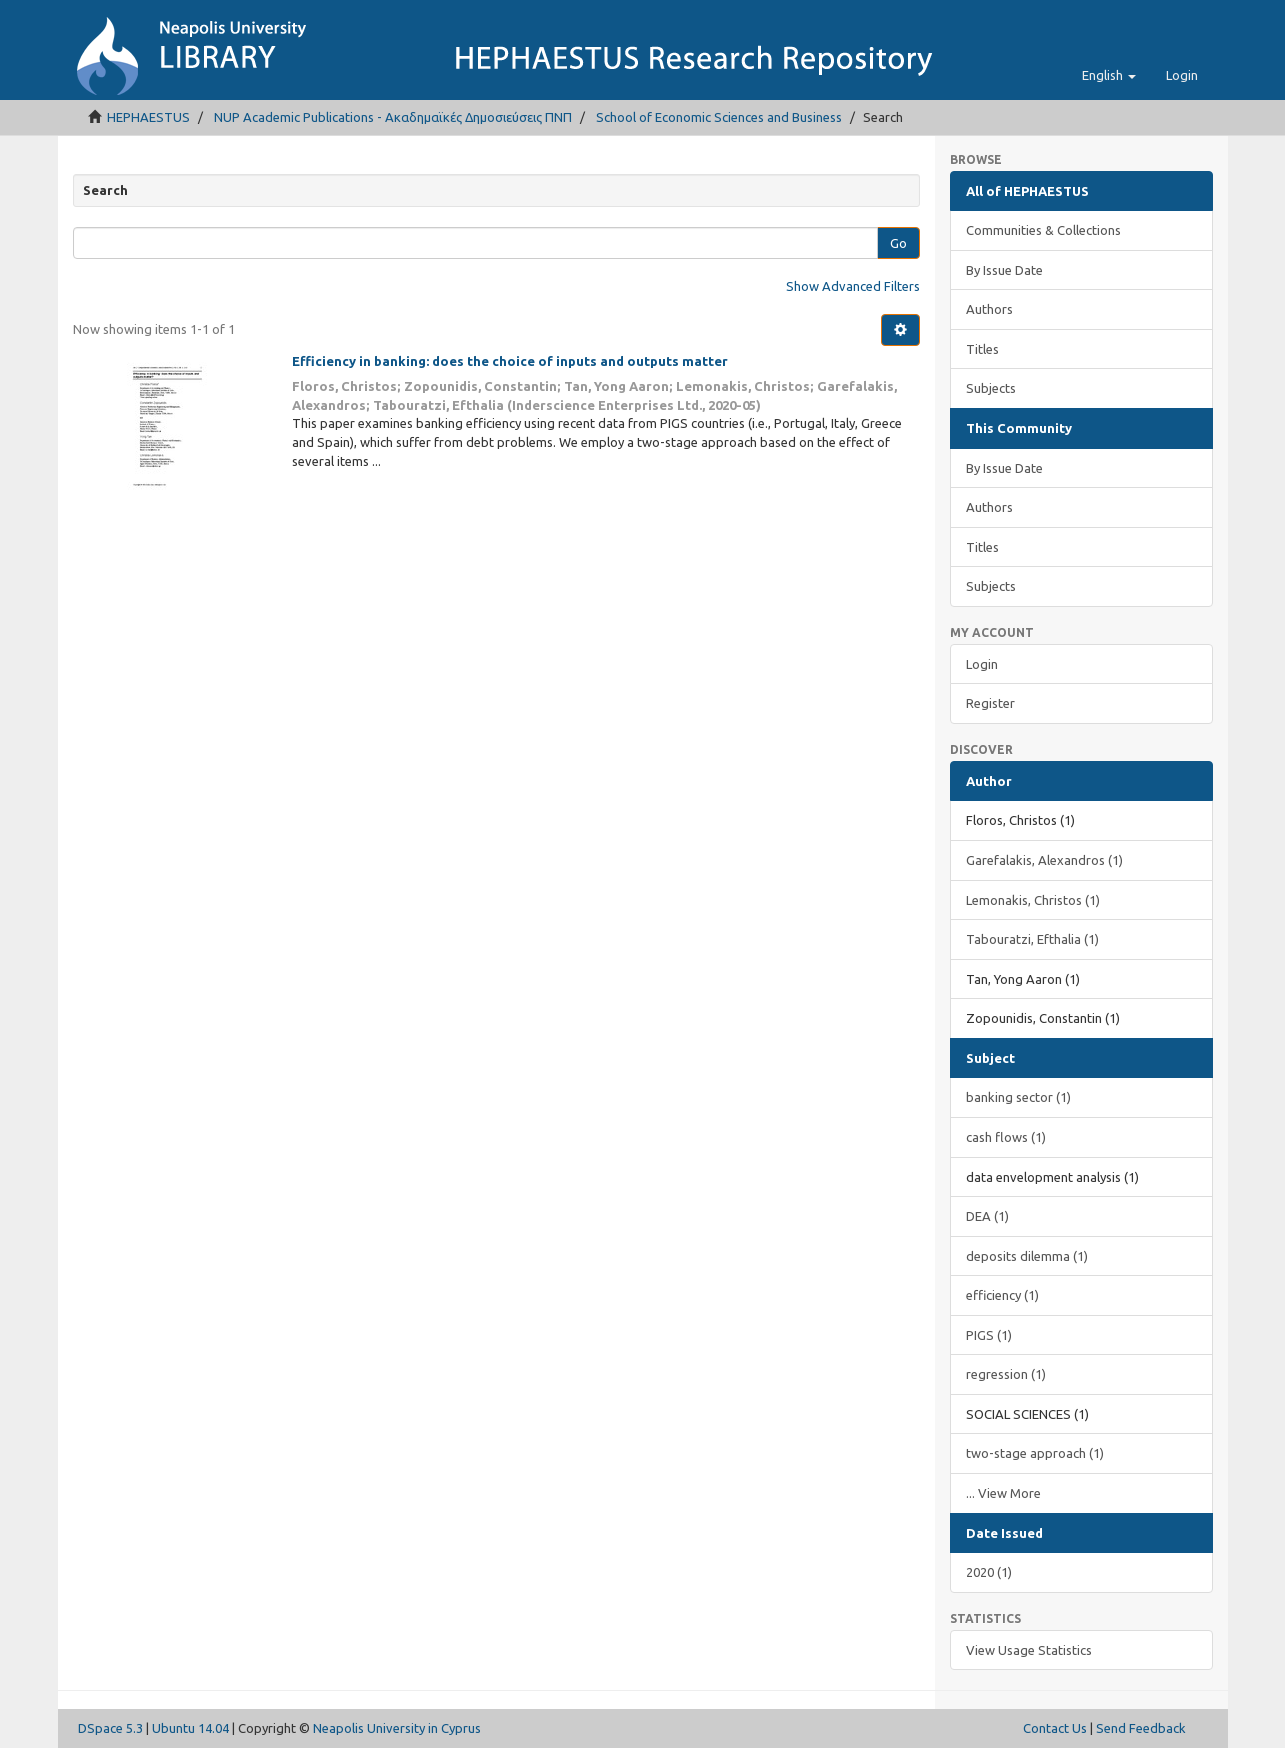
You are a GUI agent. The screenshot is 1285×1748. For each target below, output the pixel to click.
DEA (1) (987, 1216)
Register (990, 703)
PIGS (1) (989, 1335)
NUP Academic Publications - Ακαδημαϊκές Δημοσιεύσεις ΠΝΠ (393, 117)
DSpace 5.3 (110, 1728)
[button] (1109, 75)
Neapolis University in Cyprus (397, 1728)
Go (898, 243)
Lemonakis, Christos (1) (1033, 900)
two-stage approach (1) (1035, 1453)
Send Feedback (1141, 1728)
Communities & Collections (1043, 230)
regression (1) (1006, 1374)
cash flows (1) (1006, 1137)
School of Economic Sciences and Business (719, 117)
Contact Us (1055, 1728)
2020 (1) (989, 1572)
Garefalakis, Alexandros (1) (1044, 860)
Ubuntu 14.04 (190, 1728)
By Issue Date (1004, 270)
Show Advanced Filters (853, 286)
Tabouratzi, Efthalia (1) (1032, 939)
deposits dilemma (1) (1027, 1256)
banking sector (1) (1018, 1097)
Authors (989, 309)
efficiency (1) (1002, 1295)
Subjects (991, 388)
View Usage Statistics (1029, 1650)
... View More (1003, 1493)
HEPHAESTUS (148, 117)
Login (982, 664)
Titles (982, 349)
